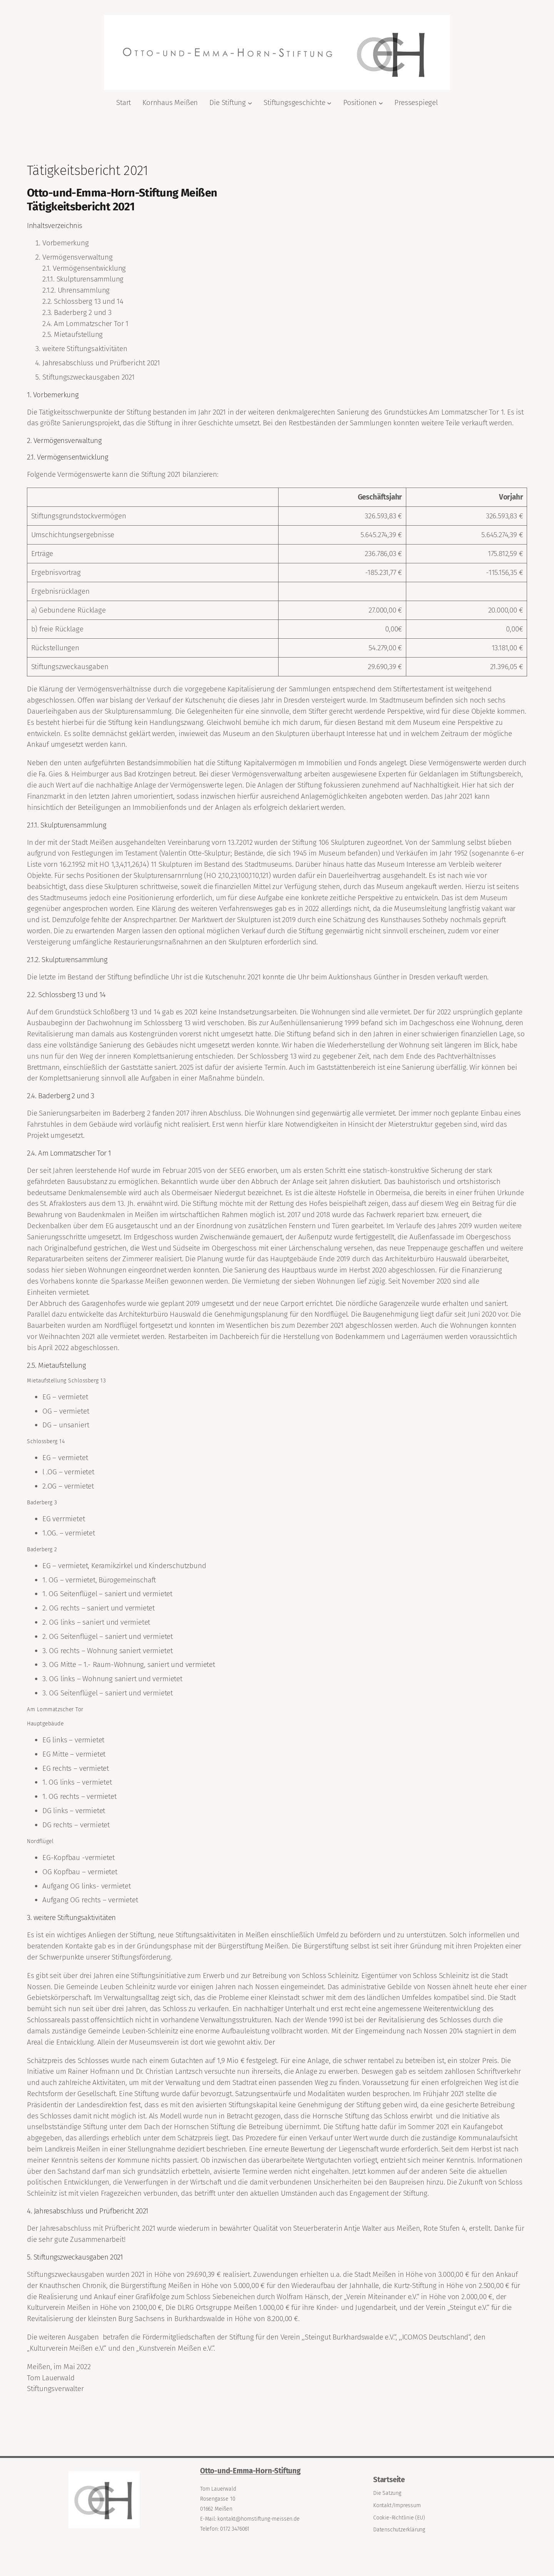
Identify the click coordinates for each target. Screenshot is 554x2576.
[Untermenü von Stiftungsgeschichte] (329, 102)
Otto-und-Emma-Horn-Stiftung (250, 2470)
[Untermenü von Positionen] (381, 102)
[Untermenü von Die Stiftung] (250, 102)
